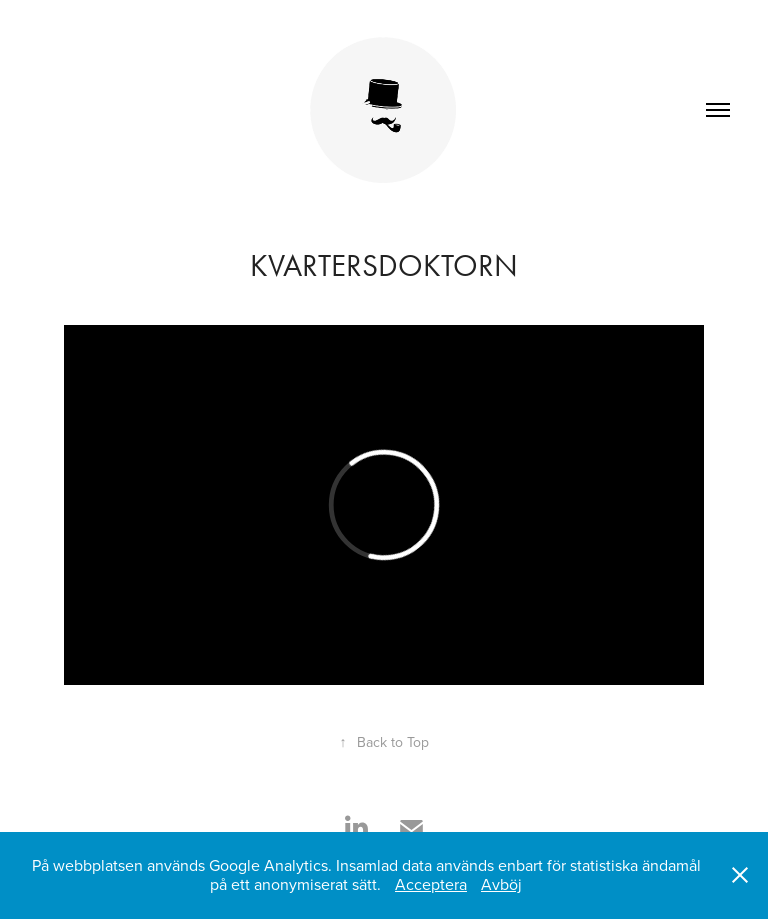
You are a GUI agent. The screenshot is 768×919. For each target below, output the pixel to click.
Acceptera (431, 884)
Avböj (501, 884)
